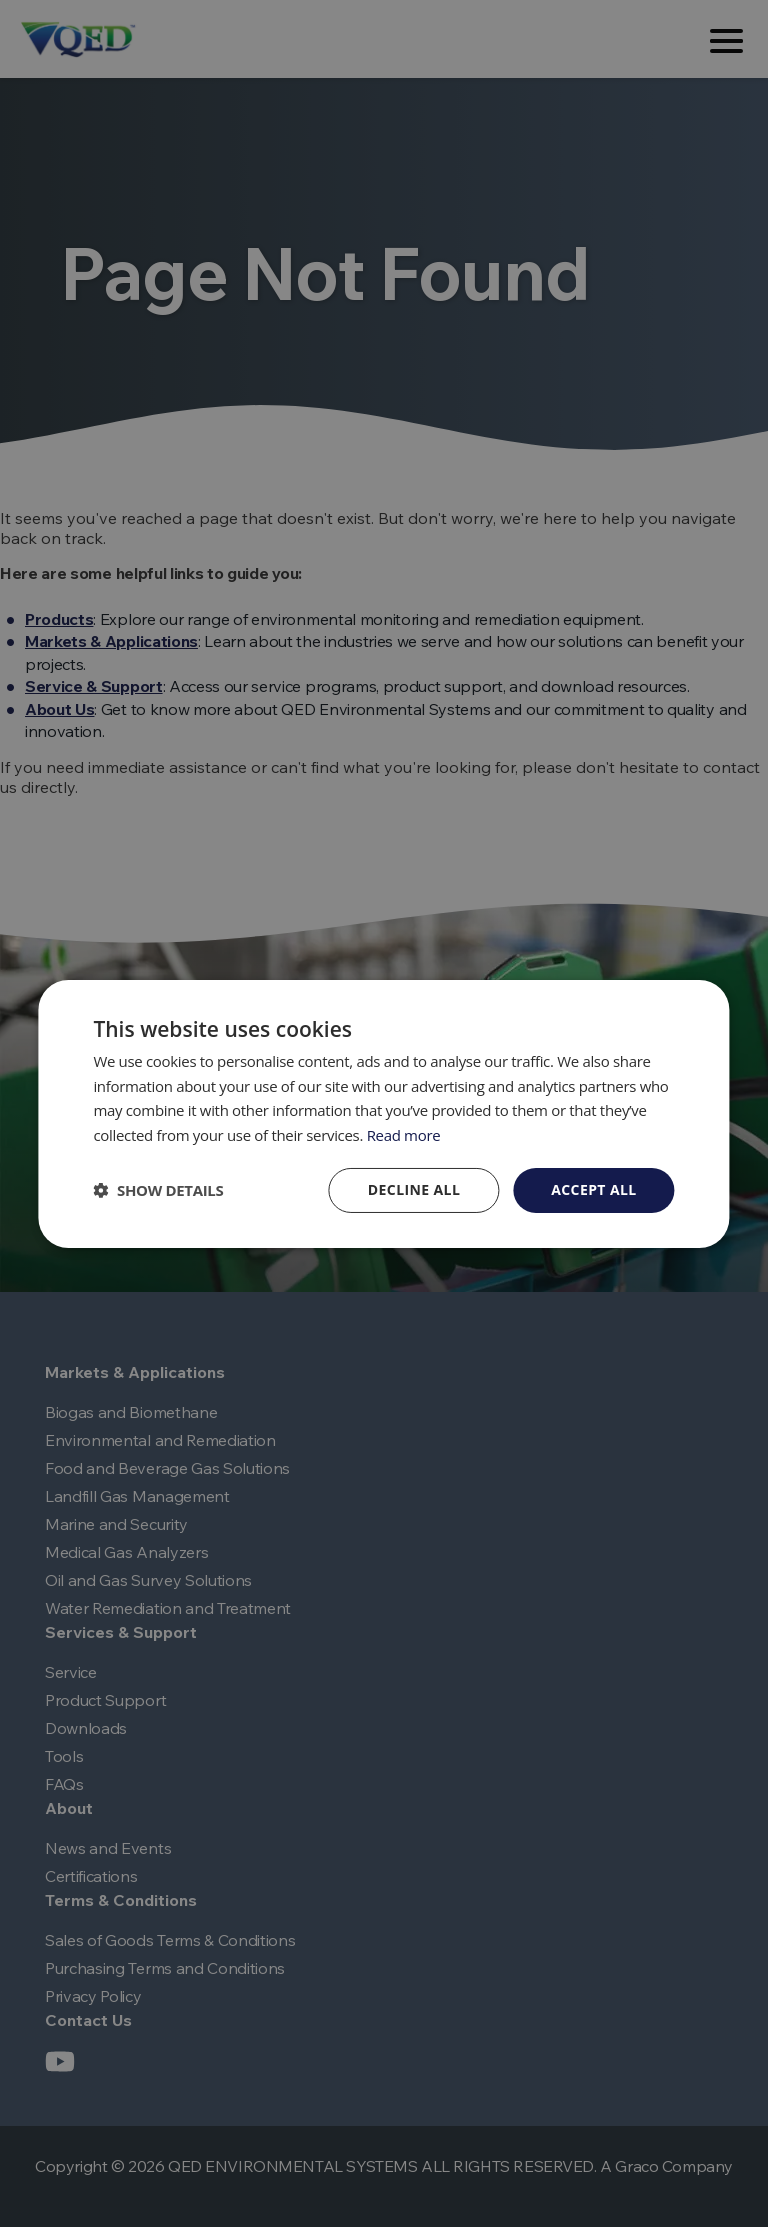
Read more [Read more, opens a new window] (404, 1135)
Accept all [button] (593, 1189)
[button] (158, 1190)
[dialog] (384, 1113)
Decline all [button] (414, 1189)
